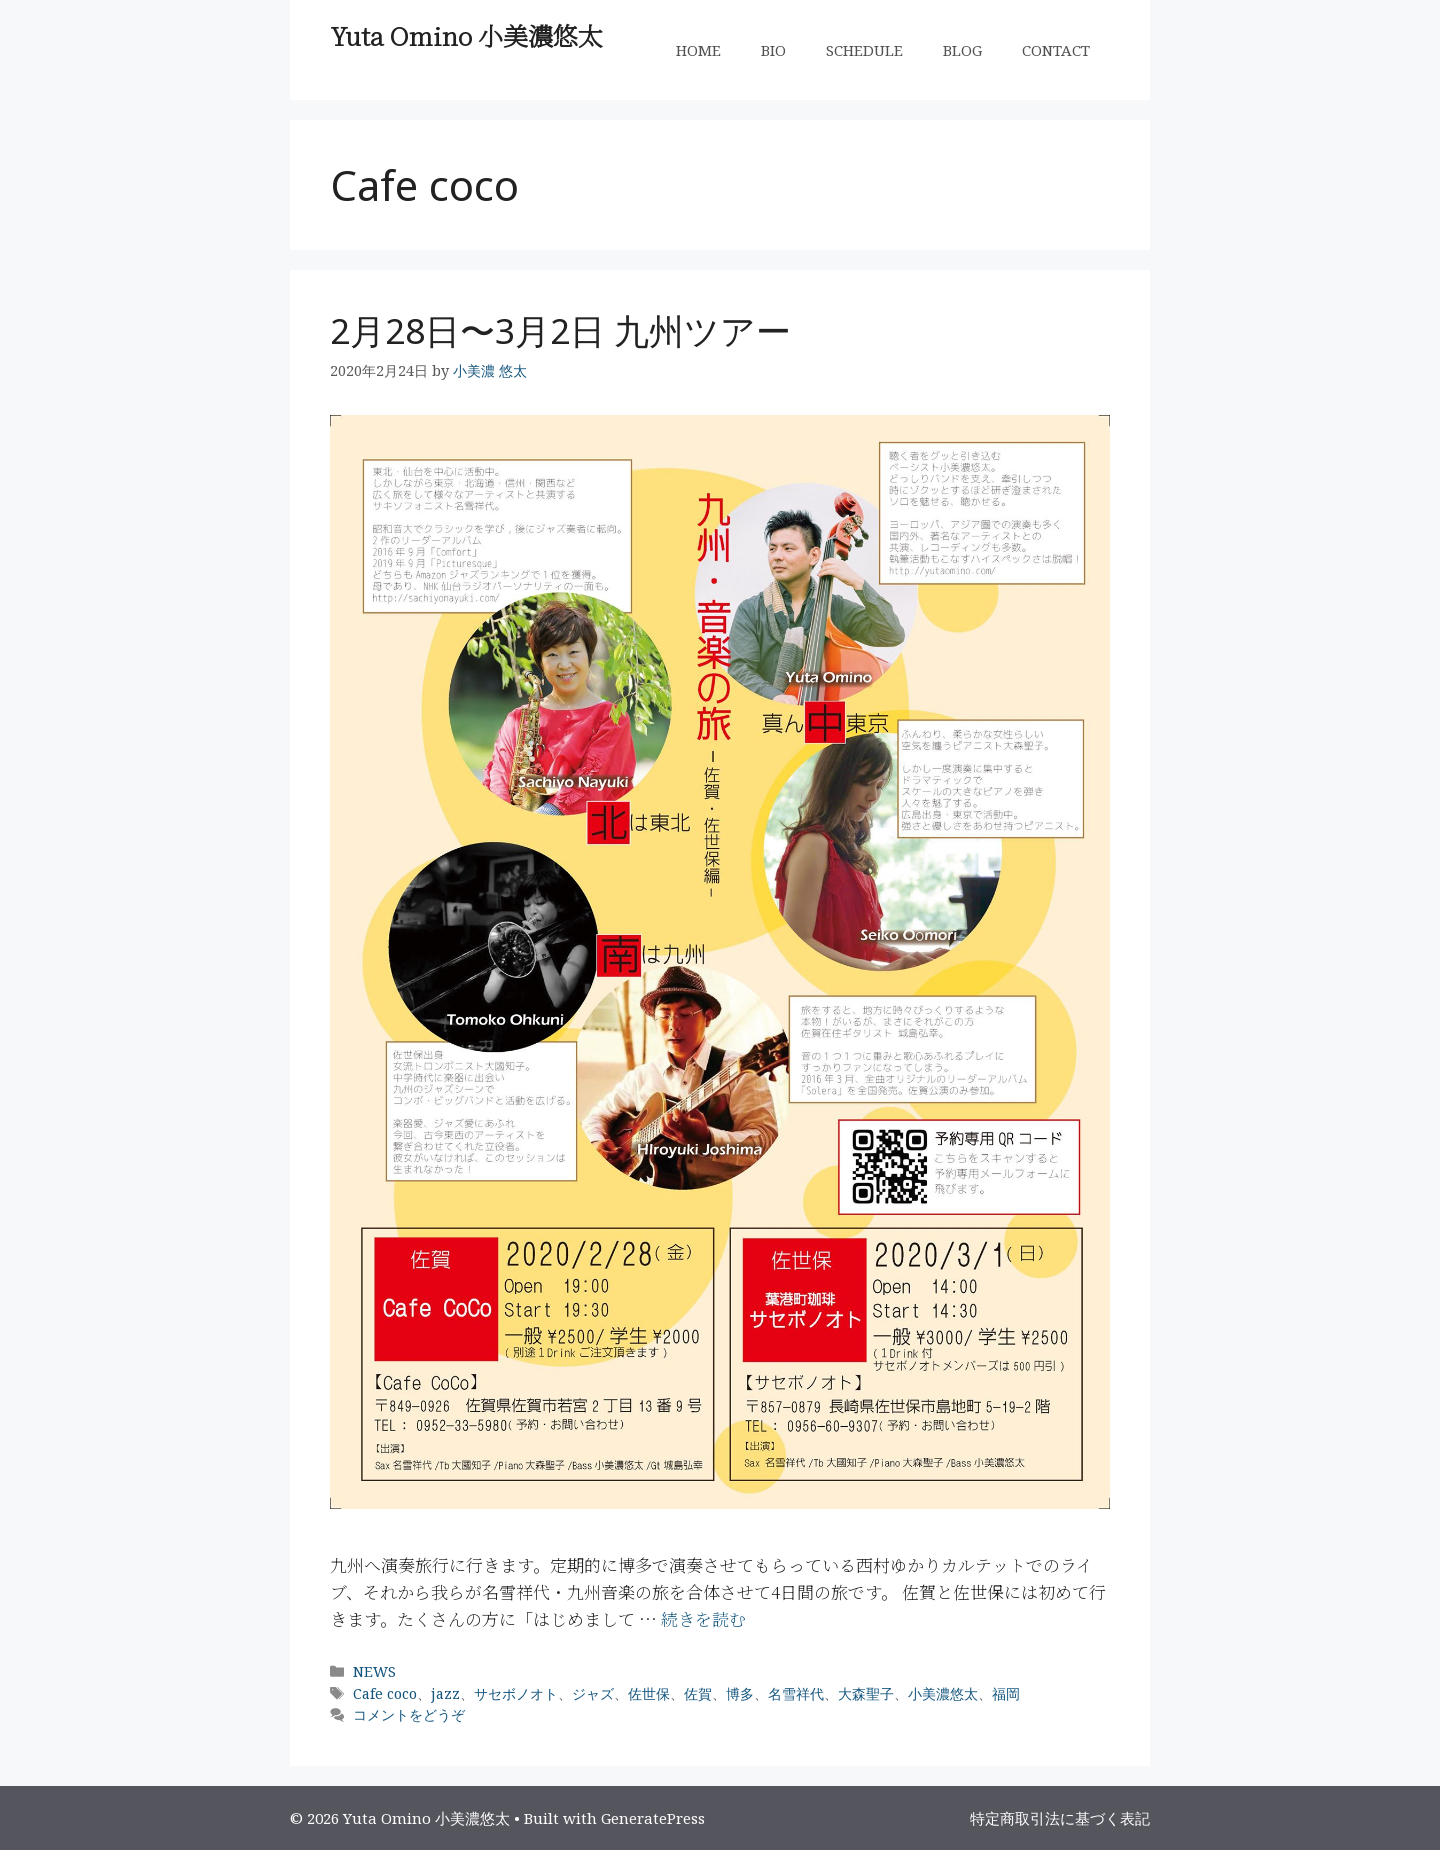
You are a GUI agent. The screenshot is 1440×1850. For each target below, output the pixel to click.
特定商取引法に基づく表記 (1060, 1818)
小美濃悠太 (943, 1693)
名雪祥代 (796, 1693)
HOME (698, 50)
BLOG (962, 50)
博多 (740, 1693)
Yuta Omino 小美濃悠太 (466, 35)
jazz (445, 1693)
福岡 (1006, 1693)
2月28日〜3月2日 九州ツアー (560, 330)
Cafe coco (385, 1693)
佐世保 (649, 1693)
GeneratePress (653, 1818)
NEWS (374, 1671)
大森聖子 (866, 1693)
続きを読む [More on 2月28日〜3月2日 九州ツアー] (703, 1618)
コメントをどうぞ (409, 1714)
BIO (773, 50)
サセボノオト (516, 1693)
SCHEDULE (864, 50)
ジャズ (593, 1693)
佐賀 (698, 1693)
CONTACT (1056, 50)
